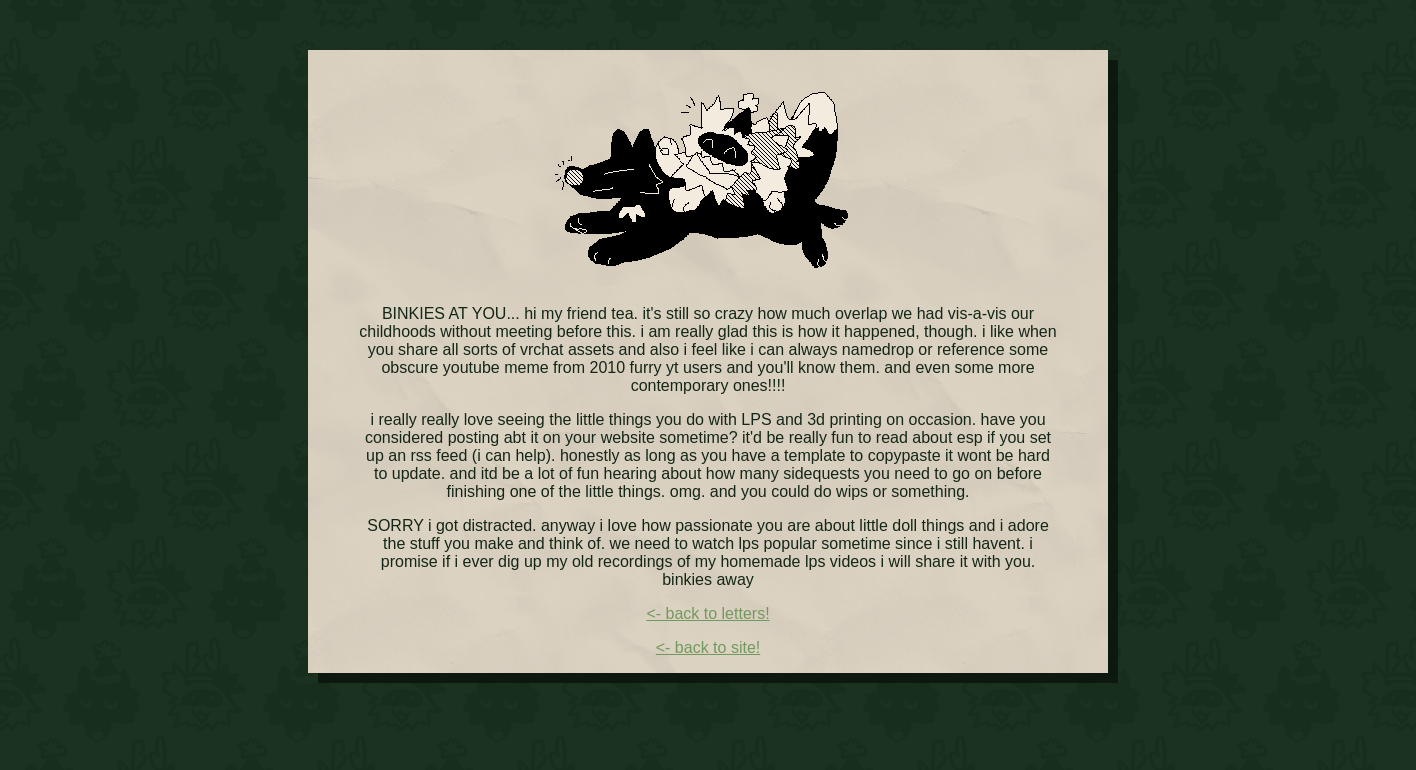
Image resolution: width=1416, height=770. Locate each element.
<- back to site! (708, 647)
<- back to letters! (707, 613)
